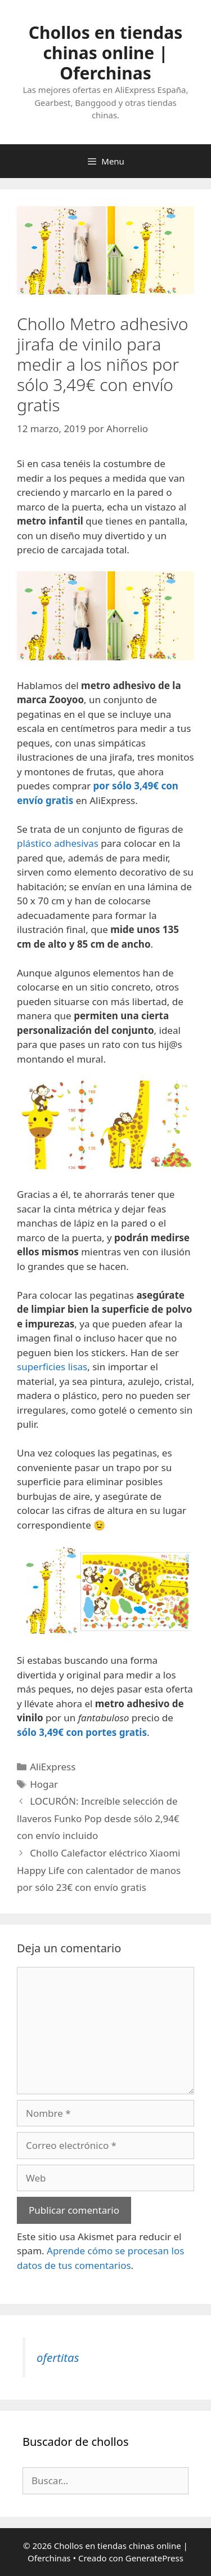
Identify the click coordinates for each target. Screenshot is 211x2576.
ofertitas (58, 2357)
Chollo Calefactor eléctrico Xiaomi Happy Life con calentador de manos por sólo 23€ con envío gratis (99, 1870)
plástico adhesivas (57, 843)
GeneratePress (154, 2558)
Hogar (44, 1784)
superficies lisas (52, 1366)
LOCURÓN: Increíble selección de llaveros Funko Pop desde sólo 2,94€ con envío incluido (98, 1818)
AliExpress (52, 1766)
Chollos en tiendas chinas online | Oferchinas (106, 53)
